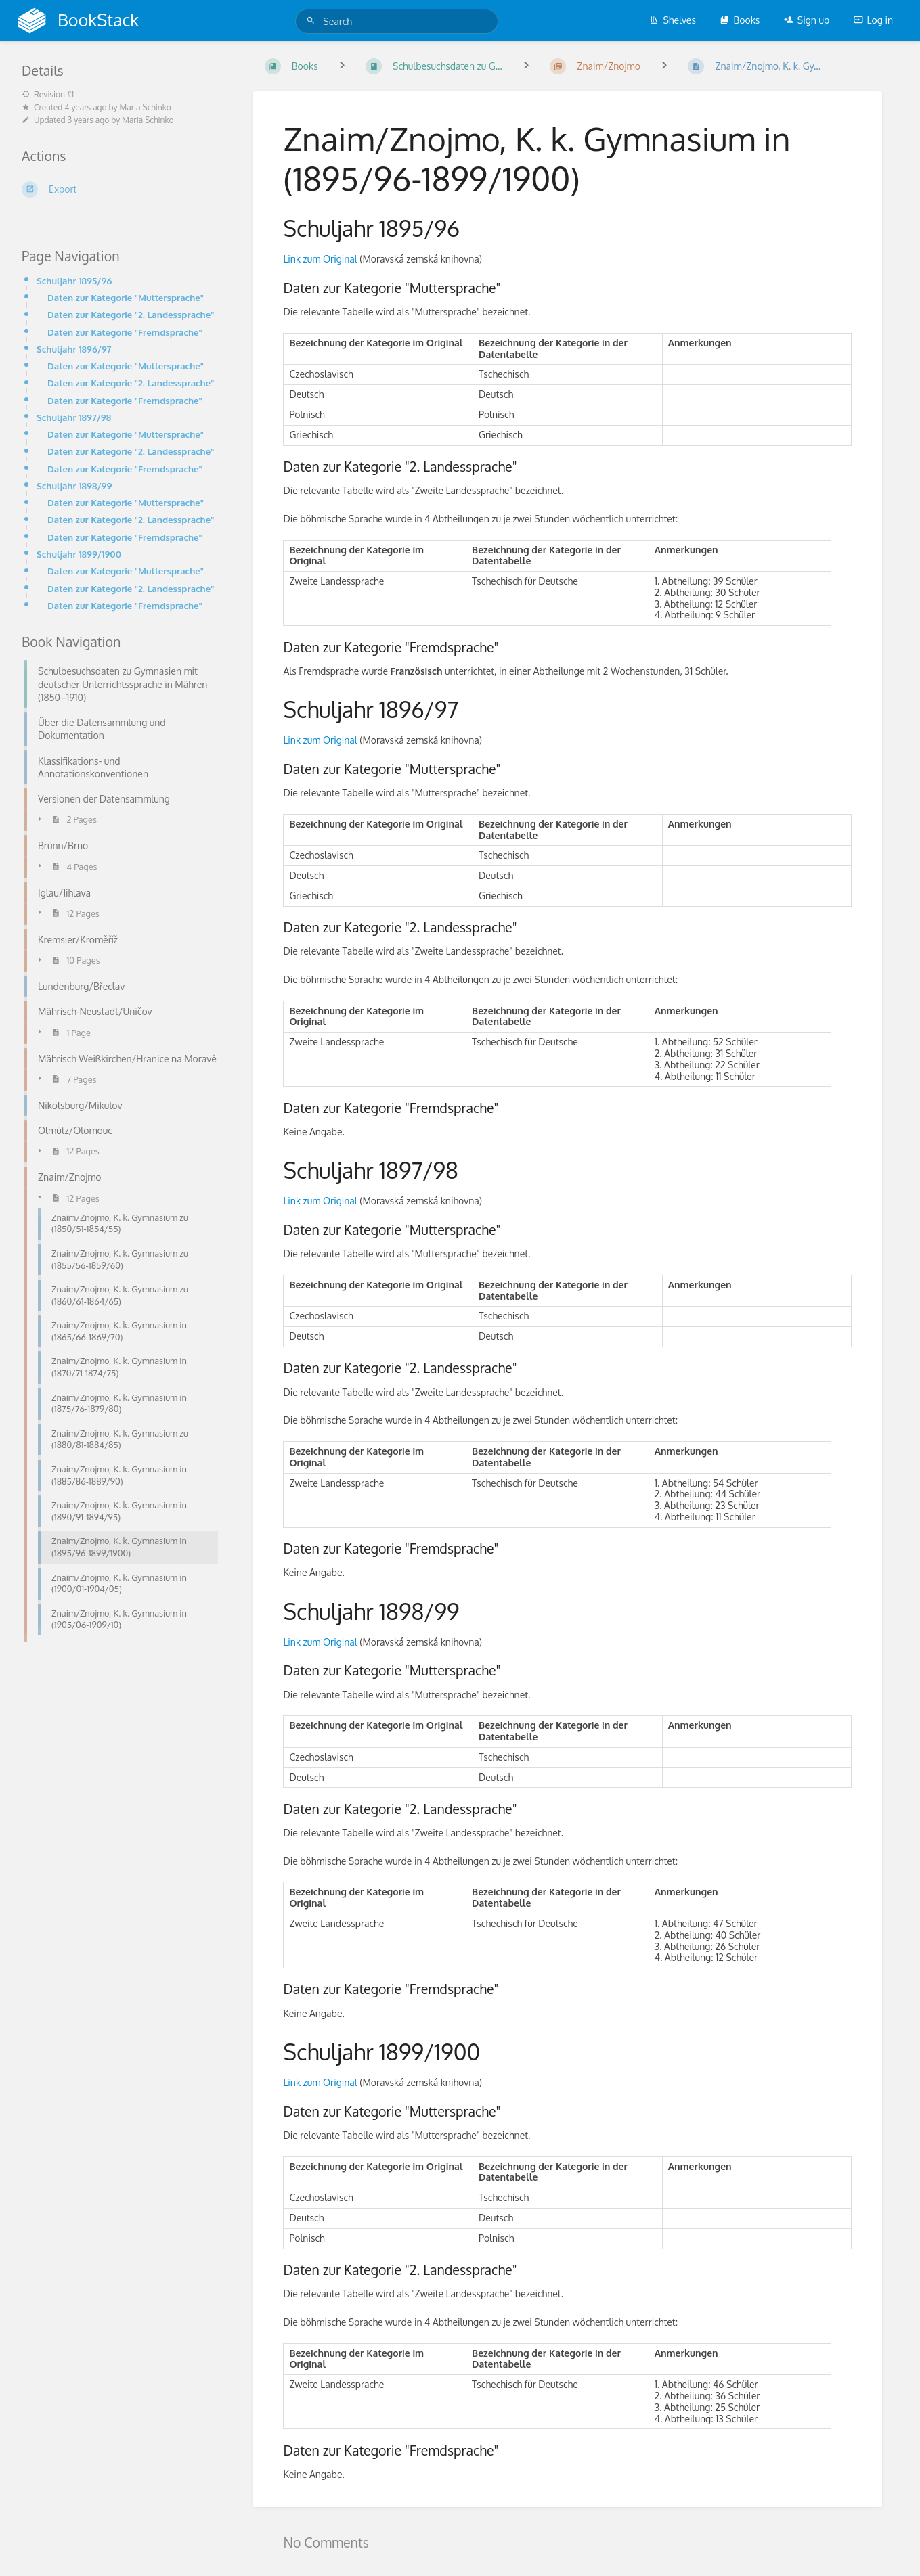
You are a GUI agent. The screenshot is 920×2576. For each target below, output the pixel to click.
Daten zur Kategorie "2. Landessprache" (130, 314)
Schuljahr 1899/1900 (79, 554)
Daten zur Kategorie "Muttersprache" (125, 297)
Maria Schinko (145, 107)
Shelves (672, 20)
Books (740, 20)
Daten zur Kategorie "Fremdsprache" (124, 332)
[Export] (121, 189)
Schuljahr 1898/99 (74, 485)
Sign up (806, 20)
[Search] (313, 20)
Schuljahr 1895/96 (74, 280)
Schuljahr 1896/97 (74, 349)
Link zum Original (320, 259)
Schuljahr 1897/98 (74, 417)
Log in (873, 20)
